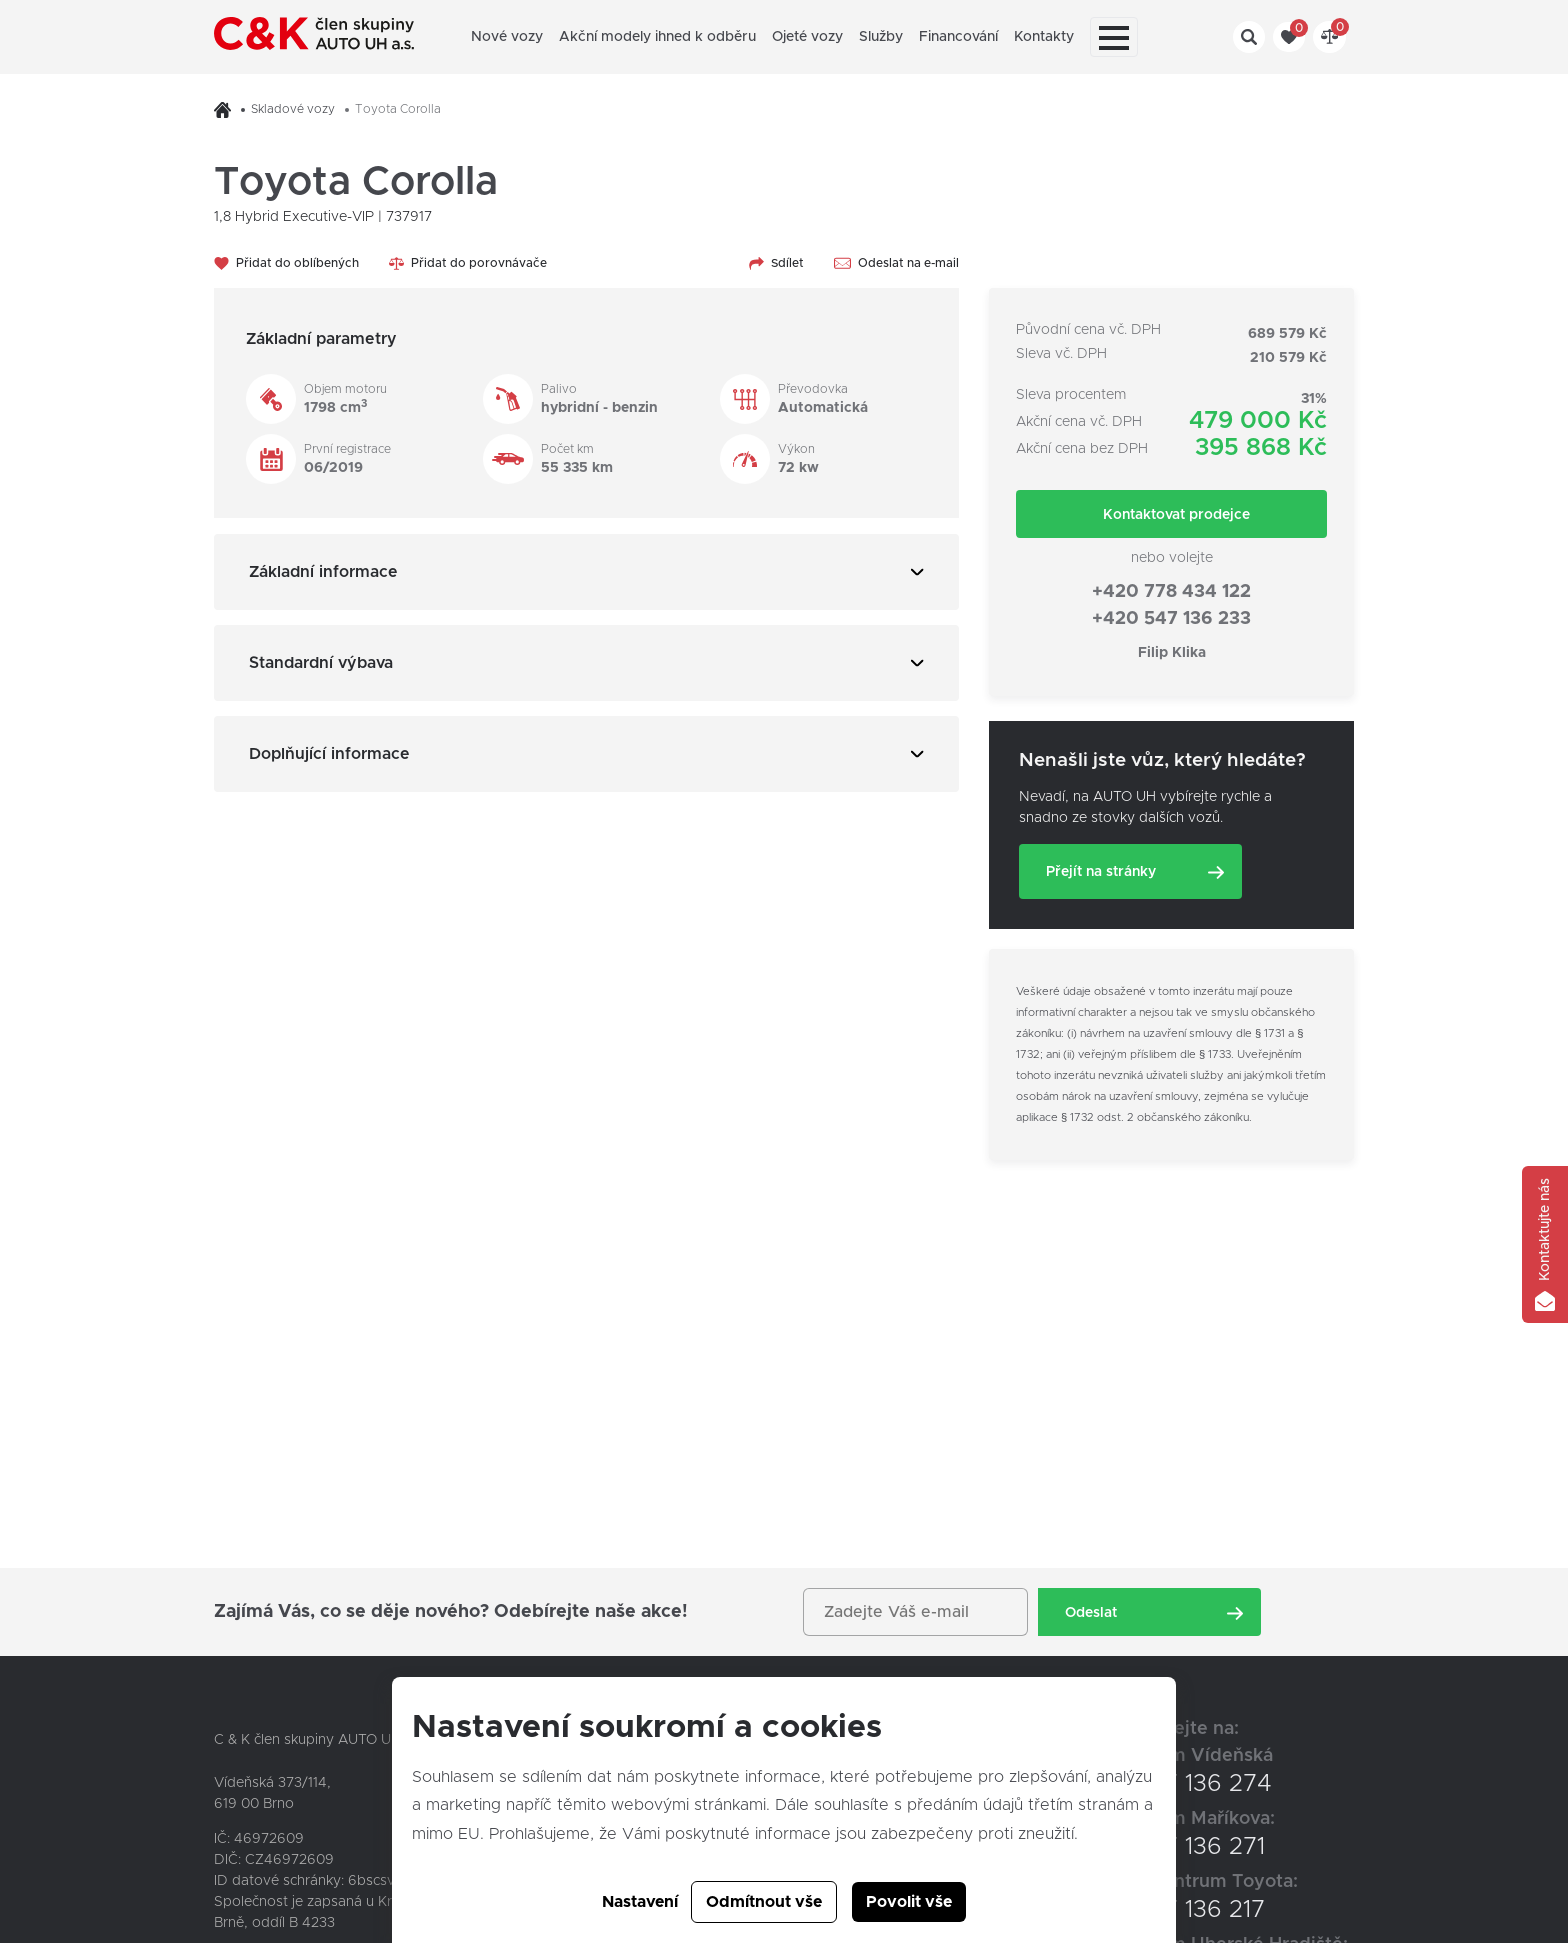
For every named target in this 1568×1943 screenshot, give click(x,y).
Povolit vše (909, 1902)
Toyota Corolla (398, 109)
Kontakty (1044, 37)
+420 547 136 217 (1167, 1910)
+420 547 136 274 (1170, 1784)
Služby (881, 37)
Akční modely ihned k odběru (657, 37)
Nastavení (640, 1902)
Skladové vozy (293, 109)
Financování (958, 37)
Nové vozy (507, 37)
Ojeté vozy (807, 37)
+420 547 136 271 (1167, 1847)
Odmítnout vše (764, 1902)
